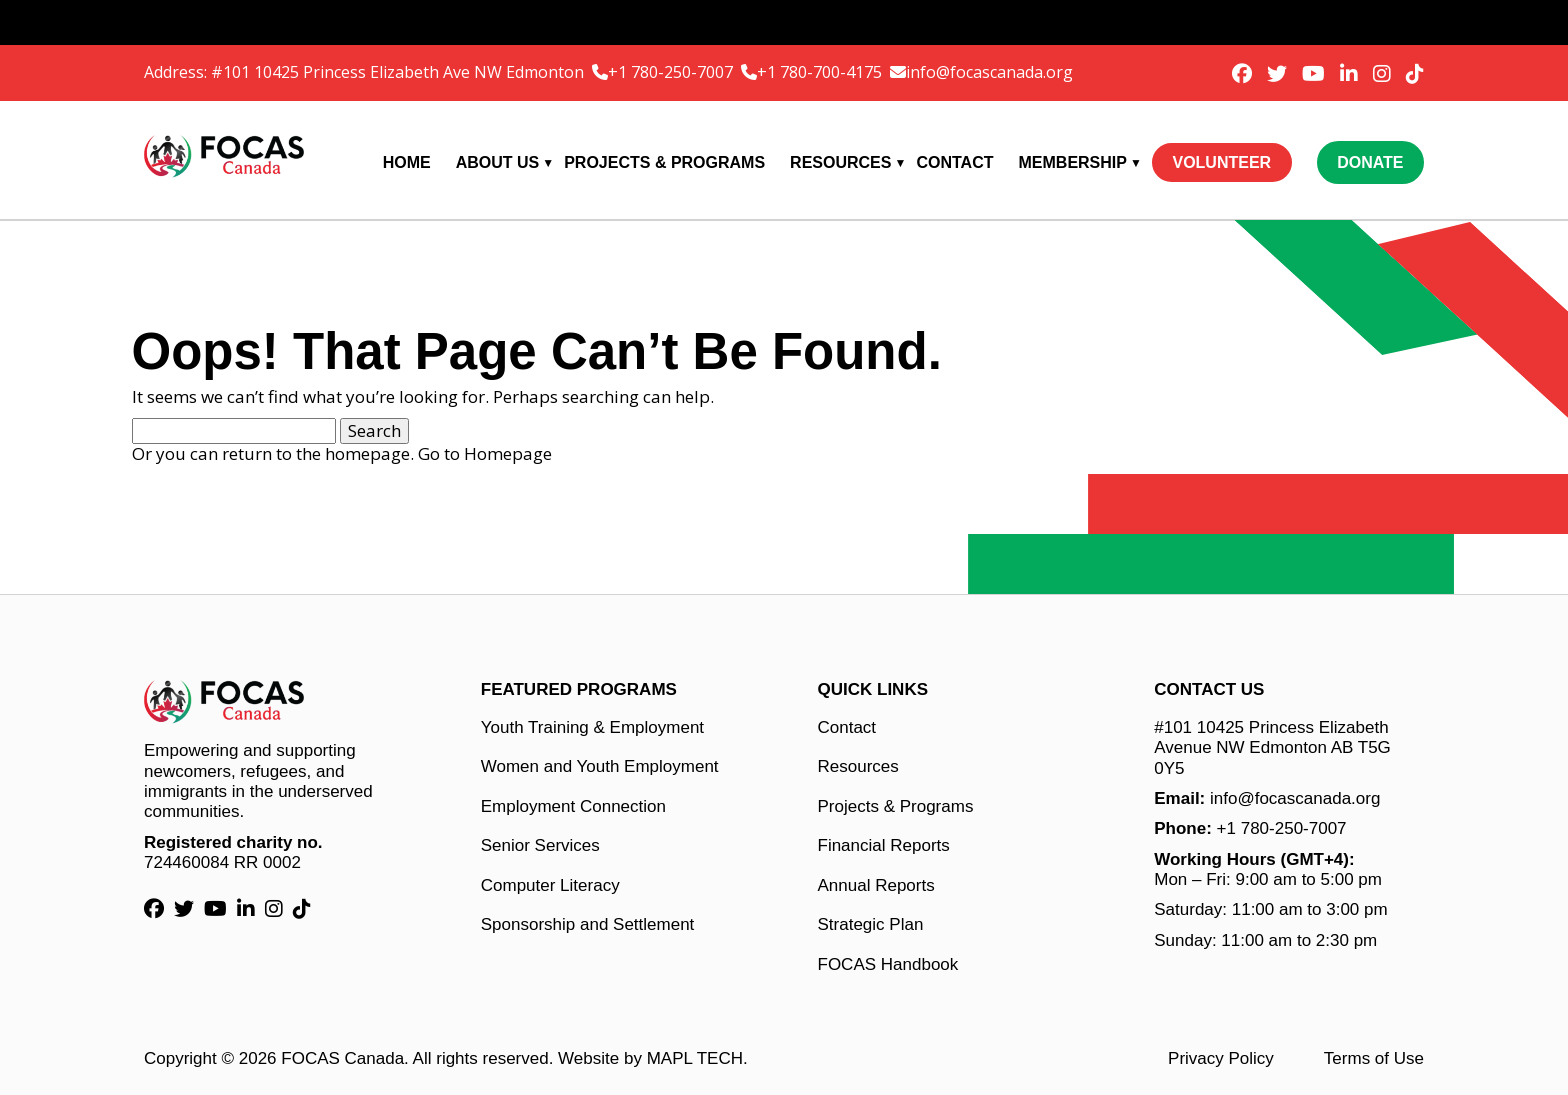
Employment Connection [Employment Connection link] (573, 806)
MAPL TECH (695, 1058)
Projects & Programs (664, 162)
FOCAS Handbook (888, 964)
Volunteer (1221, 162)
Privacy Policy (1221, 1058)
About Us (498, 162)
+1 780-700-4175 (821, 72)
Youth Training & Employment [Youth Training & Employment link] (592, 727)
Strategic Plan (871, 924)
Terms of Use (1374, 1058)
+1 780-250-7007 (672, 72)
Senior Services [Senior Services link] (540, 845)
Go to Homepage (485, 453)
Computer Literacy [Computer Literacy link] (550, 885)
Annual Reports (876, 885)
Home (407, 162)
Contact (954, 162)
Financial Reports (884, 845)
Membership (1073, 162)
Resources (840, 162)
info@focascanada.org (989, 72)
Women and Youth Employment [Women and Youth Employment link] (600, 766)
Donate (1370, 162)
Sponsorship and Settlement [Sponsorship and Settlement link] (588, 924)
